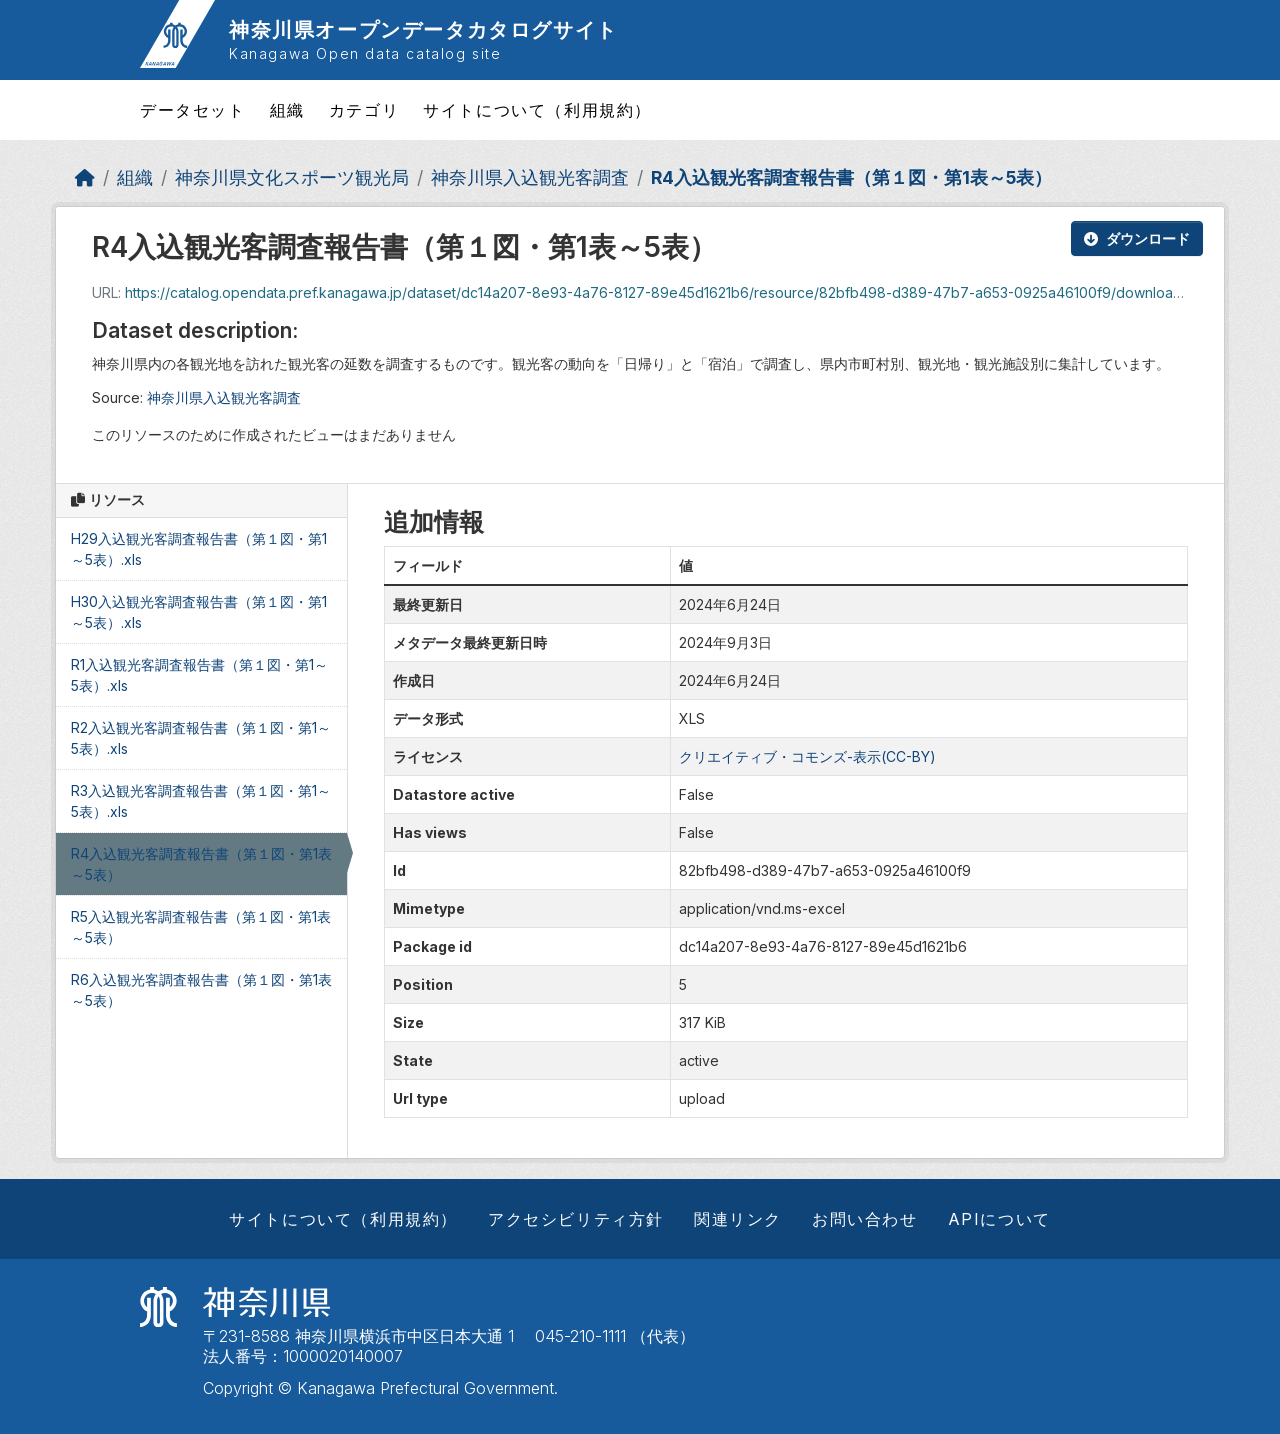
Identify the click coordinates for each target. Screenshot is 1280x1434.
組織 (287, 110)
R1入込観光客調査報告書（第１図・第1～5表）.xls (199, 675)
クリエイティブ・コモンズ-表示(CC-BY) (807, 756)
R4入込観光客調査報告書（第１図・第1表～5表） (851, 177)
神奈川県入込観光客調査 (530, 177)
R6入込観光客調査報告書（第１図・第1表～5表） (201, 990)
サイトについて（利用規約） (537, 110)
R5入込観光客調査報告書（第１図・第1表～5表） (201, 927)
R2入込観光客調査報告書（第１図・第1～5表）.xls (201, 738)
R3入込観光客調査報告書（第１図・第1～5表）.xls (201, 801)
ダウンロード (1137, 238)
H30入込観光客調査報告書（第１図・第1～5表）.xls (199, 612)
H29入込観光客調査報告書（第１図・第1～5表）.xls (199, 549)
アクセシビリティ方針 (576, 1219)
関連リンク (738, 1219)
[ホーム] (85, 177)
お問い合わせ (865, 1219)
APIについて (999, 1219)
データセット (193, 110)
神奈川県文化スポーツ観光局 (292, 177)
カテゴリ (364, 110)
